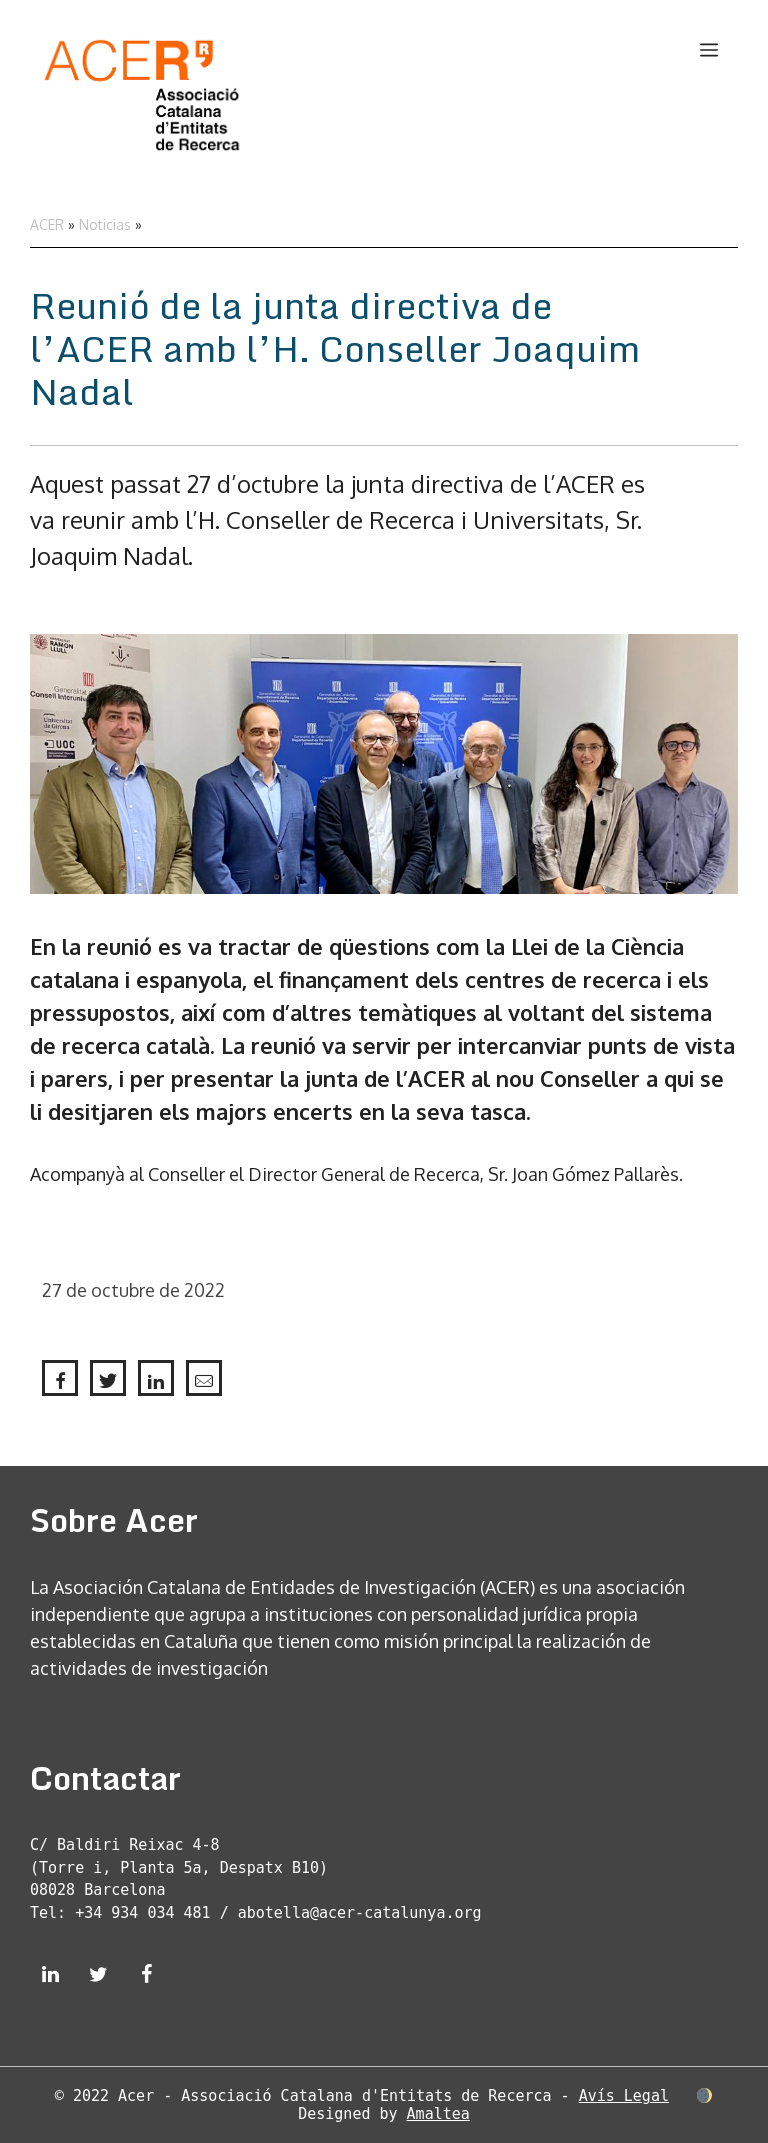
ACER (47, 224)
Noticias (105, 224)
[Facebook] (146, 1975)
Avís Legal (624, 2096)
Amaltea (438, 2114)
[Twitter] (98, 1975)
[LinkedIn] (50, 1975)
